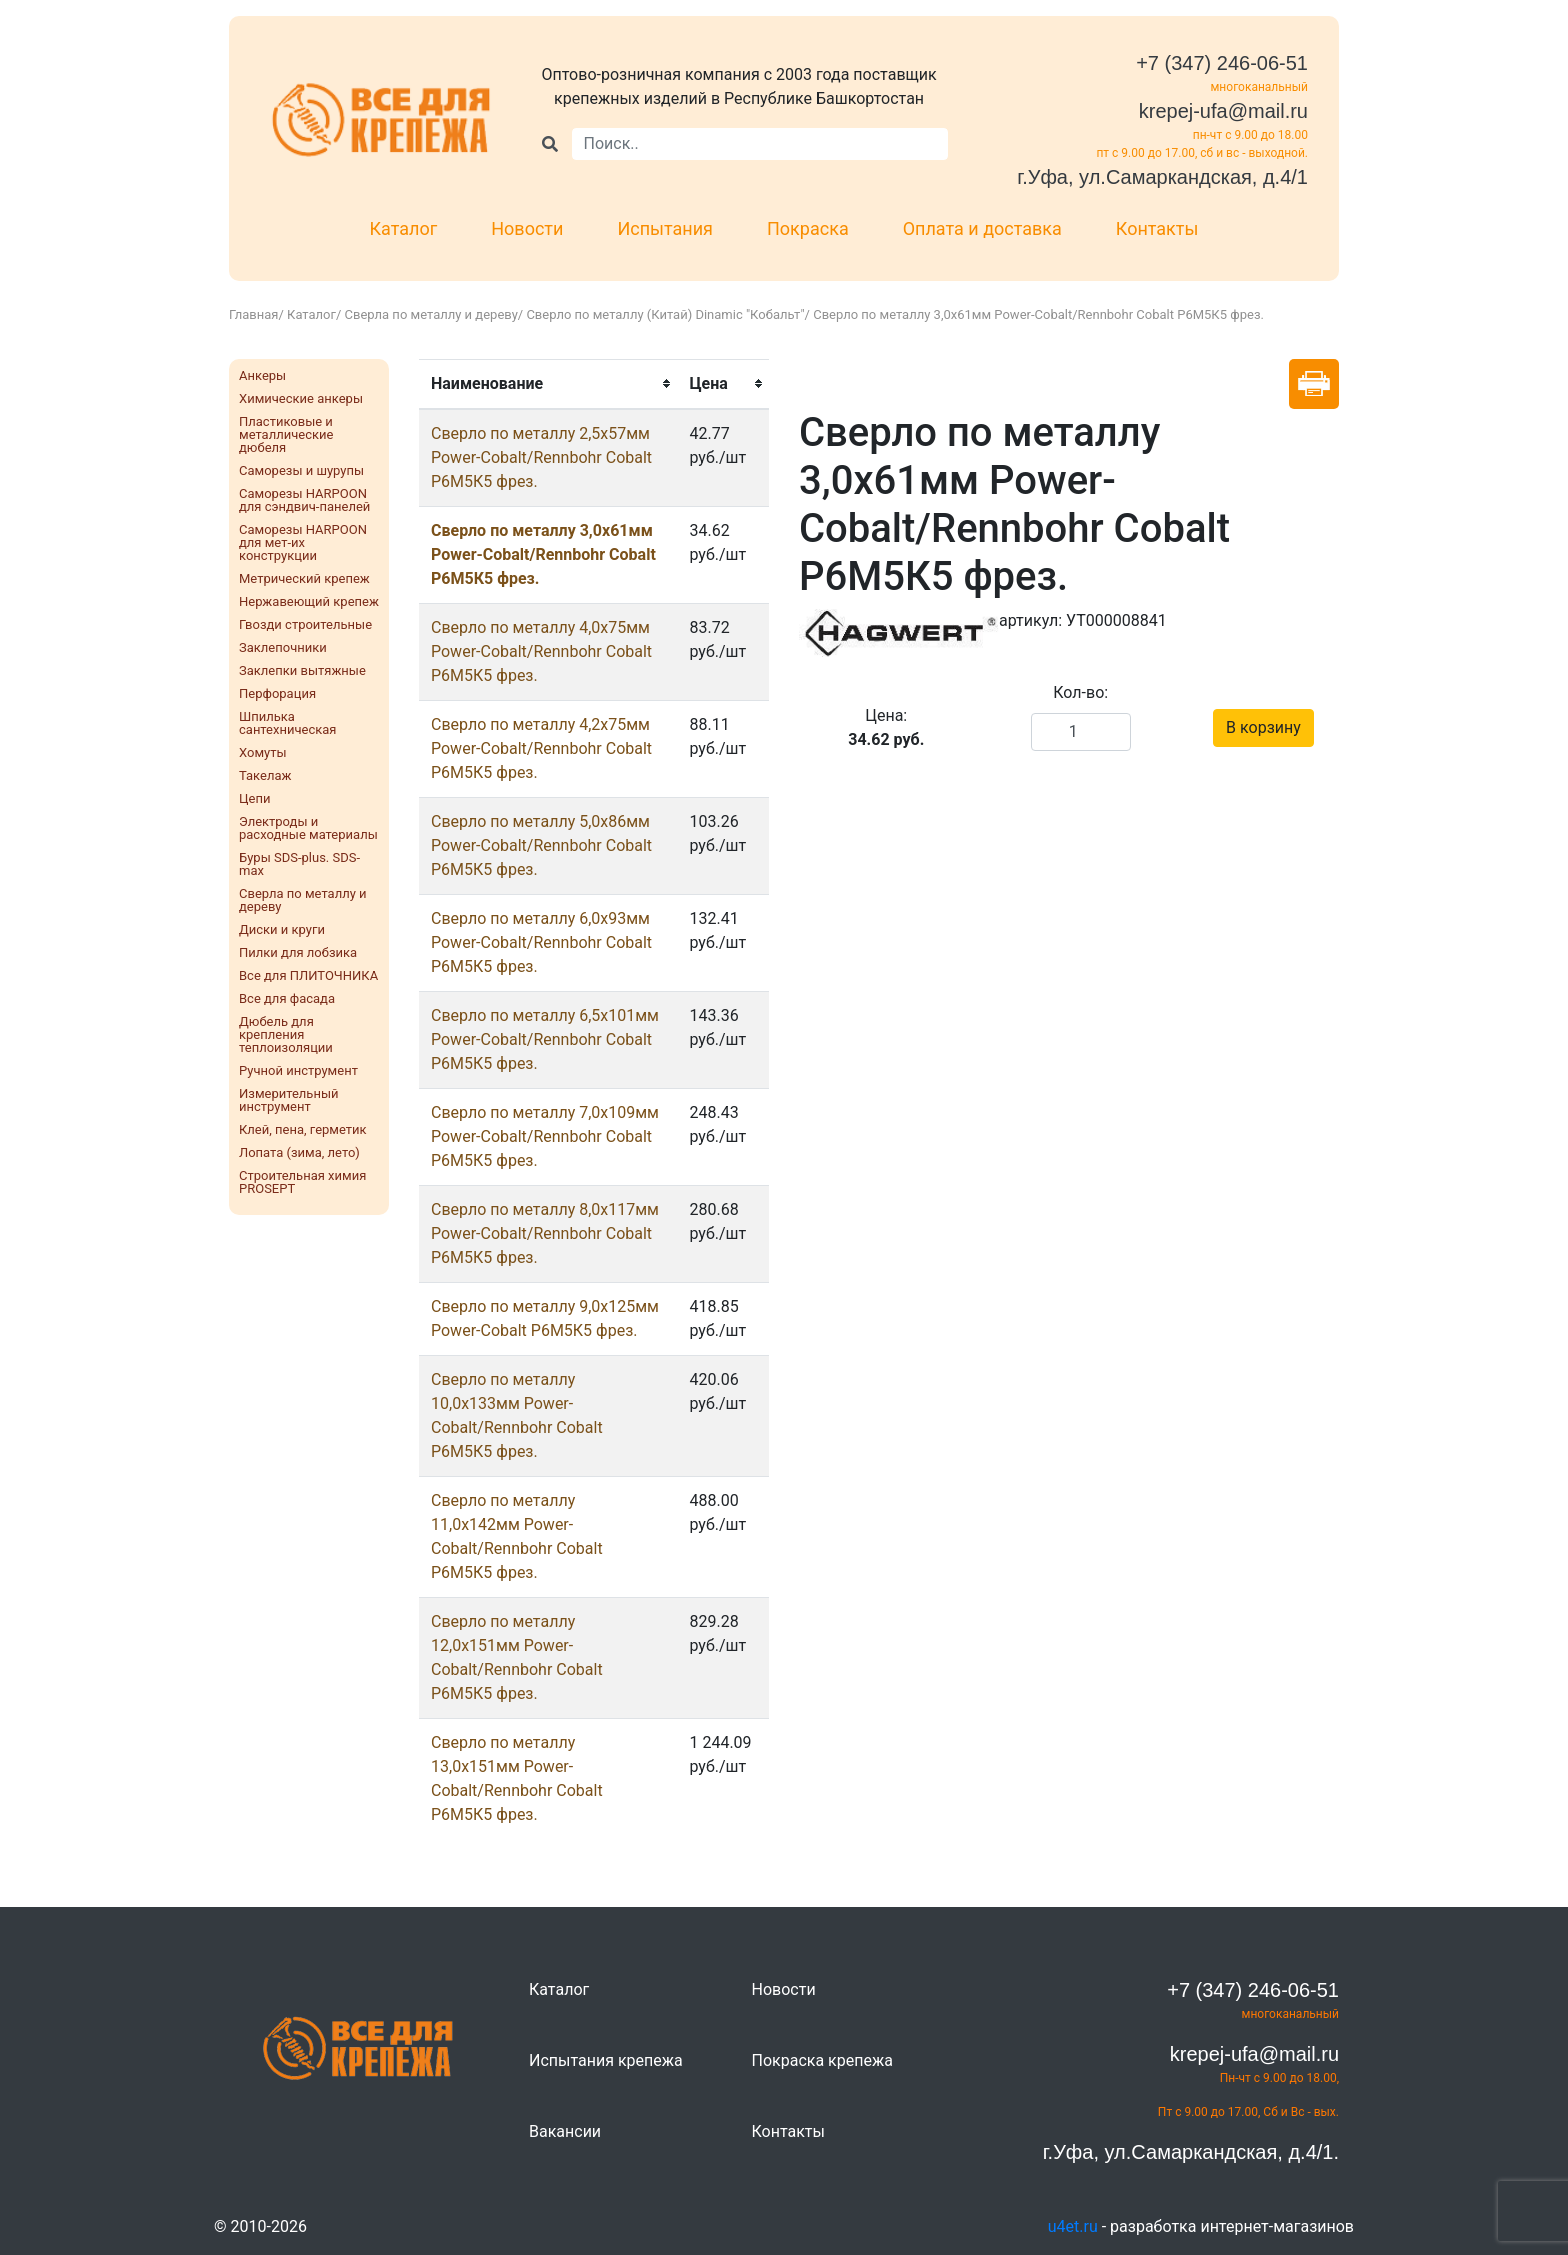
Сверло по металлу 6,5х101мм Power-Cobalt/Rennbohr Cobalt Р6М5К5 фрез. (545, 1039)
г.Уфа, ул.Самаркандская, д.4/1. (1191, 2152)
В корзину (1263, 727)
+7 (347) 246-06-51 (1222, 63)
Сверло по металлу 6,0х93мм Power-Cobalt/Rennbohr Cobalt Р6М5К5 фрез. (541, 942)
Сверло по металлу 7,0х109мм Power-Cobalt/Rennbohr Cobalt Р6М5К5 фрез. (545, 1136)
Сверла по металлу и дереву (431, 314)
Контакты (1157, 228)
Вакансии (565, 2131)
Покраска (808, 228)
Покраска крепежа (822, 2060)
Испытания (665, 228)
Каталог (404, 228)
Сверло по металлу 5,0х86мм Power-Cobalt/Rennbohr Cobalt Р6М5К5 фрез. (541, 845)
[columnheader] (548, 384)
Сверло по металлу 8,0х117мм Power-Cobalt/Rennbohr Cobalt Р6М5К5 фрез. (545, 1233)
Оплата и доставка (982, 228)
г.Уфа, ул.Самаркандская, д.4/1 (1162, 177)
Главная (253, 314)
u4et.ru (1073, 2226)
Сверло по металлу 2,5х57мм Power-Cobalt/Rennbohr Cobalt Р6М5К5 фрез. (541, 457)
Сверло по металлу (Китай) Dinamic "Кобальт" (665, 314)
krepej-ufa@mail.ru (1223, 111)
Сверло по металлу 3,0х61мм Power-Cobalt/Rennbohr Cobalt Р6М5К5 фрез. (543, 554)
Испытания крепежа (606, 2060)
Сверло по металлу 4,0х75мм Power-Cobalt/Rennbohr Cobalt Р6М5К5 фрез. (541, 651)
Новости (527, 228)
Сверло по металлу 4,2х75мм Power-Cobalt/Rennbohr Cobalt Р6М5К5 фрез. (541, 748)
